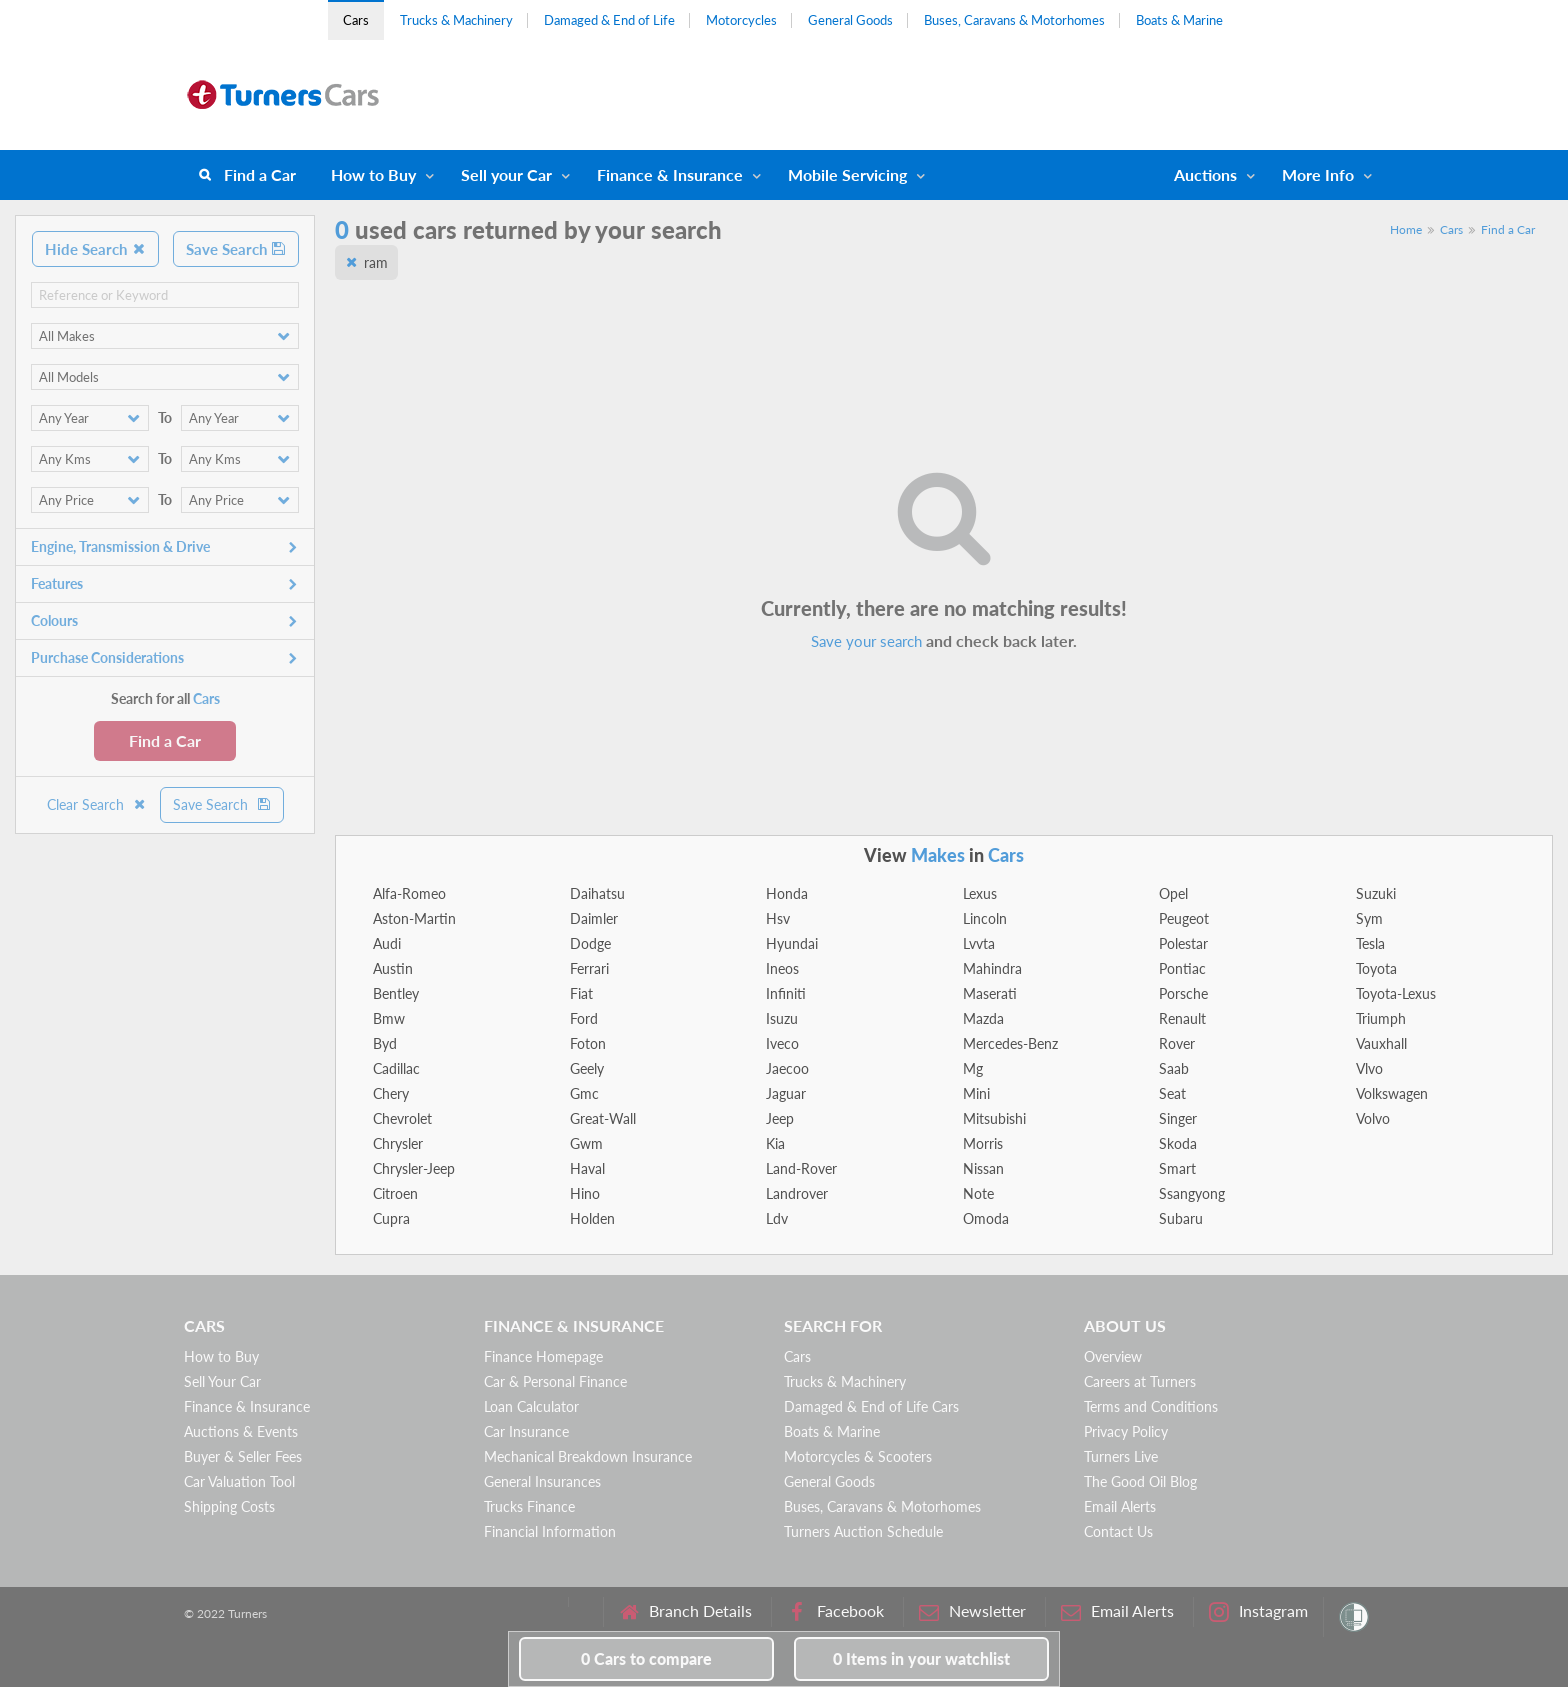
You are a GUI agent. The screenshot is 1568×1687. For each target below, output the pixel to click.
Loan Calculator (531, 1406)
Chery (391, 1093)
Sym (1369, 918)
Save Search (236, 249)
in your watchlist (921, 1658)
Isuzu (782, 1018)
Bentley (396, 993)
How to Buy (373, 174)
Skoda (1178, 1143)
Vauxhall (1381, 1043)
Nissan (983, 1168)
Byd (385, 1043)
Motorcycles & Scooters (858, 1456)
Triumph (1381, 1018)
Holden (592, 1218)
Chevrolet (402, 1118)
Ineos (782, 968)
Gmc (584, 1093)
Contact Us (1118, 1531)
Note (978, 1193)
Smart (1177, 1168)
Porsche (1183, 993)
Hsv (778, 918)
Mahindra (992, 968)
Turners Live (1121, 1456)
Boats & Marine (1179, 20)
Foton (588, 1043)
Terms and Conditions (1151, 1406)
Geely (587, 1068)
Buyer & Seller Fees (243, 1456)
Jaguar (786, 1093)
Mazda (983, 1018)
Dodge (590, 943)
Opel (1173, 893)
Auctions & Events (241, 1431)
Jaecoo (787, 1068)
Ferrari (589, 968)
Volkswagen (1392, 1093)
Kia (775, 1143)
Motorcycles (741, 20)
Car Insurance (526, 1431)
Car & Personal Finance (555, 1381)
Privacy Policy (1126, 1431)
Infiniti (786, 993)
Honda (787, 893)
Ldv (777, 1218)
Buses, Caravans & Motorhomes (1014, 20)
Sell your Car (506, 174)
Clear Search (97, 804)
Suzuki (1376, 893)
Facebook (835, 1611)
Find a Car (260, 174)
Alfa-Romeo (409, 893)
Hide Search (95, 249)
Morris (983, 1143)
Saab (1174, 1068)
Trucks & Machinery (456, 20)
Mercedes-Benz (1010, 1043)
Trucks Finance (529, 1506)
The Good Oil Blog (1140, 1481)
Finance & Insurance (670, 174)
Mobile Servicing (847, 174)
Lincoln (985, 918)
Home (1406, 229)
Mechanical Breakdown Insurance (588, 1456)
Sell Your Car (222, 1381)
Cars (356, 20)
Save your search (866, 641)
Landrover (797, 1193)
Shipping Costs (229, 1506)
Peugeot (1184, 918)
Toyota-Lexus (1396, 993)
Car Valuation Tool (239, 1481)
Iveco (782, 1043)
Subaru (1181, 1218)
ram (376, 262)
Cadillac (396, 1068)
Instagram (1258, 1611)
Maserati (990, 993)
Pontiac (1182, 968)
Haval (587, 1168)
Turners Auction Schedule (863, 1531)
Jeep (780, 1118)
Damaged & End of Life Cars (871, 1406)
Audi (387, 943)
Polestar (1183, 943)
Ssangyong (1192, 1193)
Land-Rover (801, 1168)
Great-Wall (603, 1118)
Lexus (980, 893)
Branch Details (685, 1611)
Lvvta (979, 943)
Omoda (986, 1218)
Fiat (581, 993)
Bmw (389, 1018)
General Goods (850, 20)
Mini (976, 1093)
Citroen (395, 1193)
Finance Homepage (543, 1356)
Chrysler (398, 1143)
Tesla (1370, 943)
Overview (1113, 1356)
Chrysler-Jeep (414, 1168)
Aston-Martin (414, 918)
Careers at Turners (1140, 1381)
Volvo (1373, 1118)
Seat (1172, 1093)
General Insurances (542, 1481)
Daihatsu (597, 893)
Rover (1177, 1043)
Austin (393, 968)
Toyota (1376, 968)
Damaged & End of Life (609, 20)
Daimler (594, 918)
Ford (584, 1018)
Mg (973, 1068)
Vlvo (1369, 1068)
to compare (646, 1658)
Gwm (586, 1143)
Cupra (391, 1218)
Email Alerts (1120, 1506)
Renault (1182, 1018)
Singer (1178, 1118)
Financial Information (550, 1531)
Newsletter (972, 1611)
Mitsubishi (994, 1118)
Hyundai (792, 943)
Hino (585, 1193)
